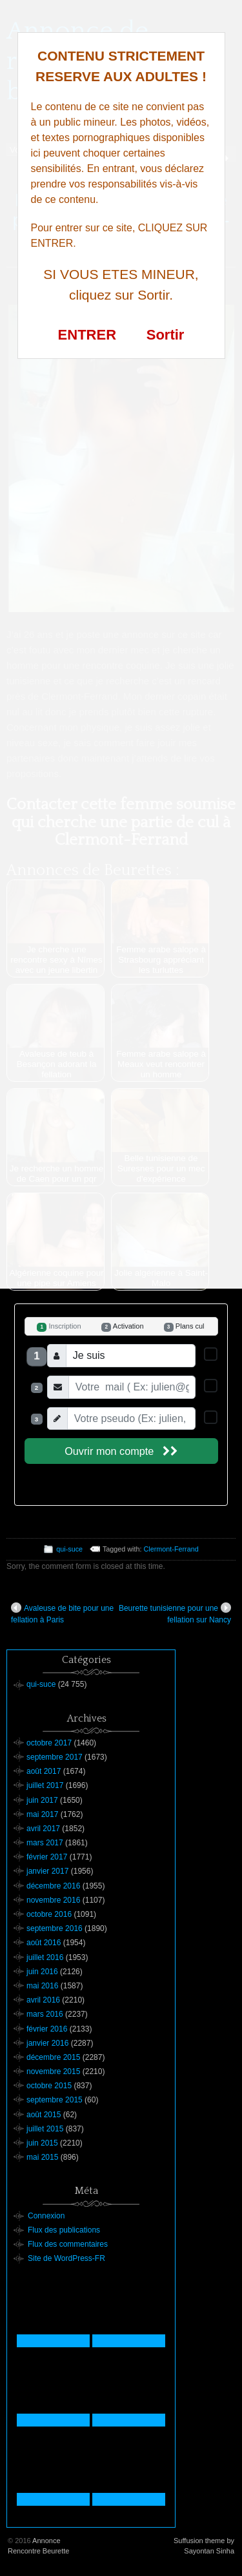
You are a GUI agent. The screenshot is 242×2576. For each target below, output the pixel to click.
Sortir (165, 335)
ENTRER (87, 335)
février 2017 (46, 1856)
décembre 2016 (53, 1885)
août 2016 (43, 1942)
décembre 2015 (53, 2057)
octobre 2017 (49, 1742)
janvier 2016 (47, 2043)
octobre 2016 (49, 1914)
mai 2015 (42, 2157)
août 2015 (43, 2114)
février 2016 (46, 2028)
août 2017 (43, 1771)
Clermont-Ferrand (171, 1549)
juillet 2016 (44, 1957)
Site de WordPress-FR (66, 2258)
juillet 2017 (44, 1785)
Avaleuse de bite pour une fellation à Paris (62, 1613)
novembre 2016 (53, 1900)
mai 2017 (42, 1814)
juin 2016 (42, 1971)
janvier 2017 (47, 1871)
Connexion (46, 2215)
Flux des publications (64, 2230)
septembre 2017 (54, 1757)
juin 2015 (42, 2143)
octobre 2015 (49, 2085)
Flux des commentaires (68, 2244)
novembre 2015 (53, 2071)
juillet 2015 (44, 2128)
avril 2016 (43, 1999)
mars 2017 (44, 1842)
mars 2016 (44, 2014)
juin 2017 (42, 1800)
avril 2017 (43, 1828)
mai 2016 (42, 1985)
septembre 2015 (54, 2099)
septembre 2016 (54, 1928)
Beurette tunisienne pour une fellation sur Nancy (175, 1613)
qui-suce (69, 1549)
